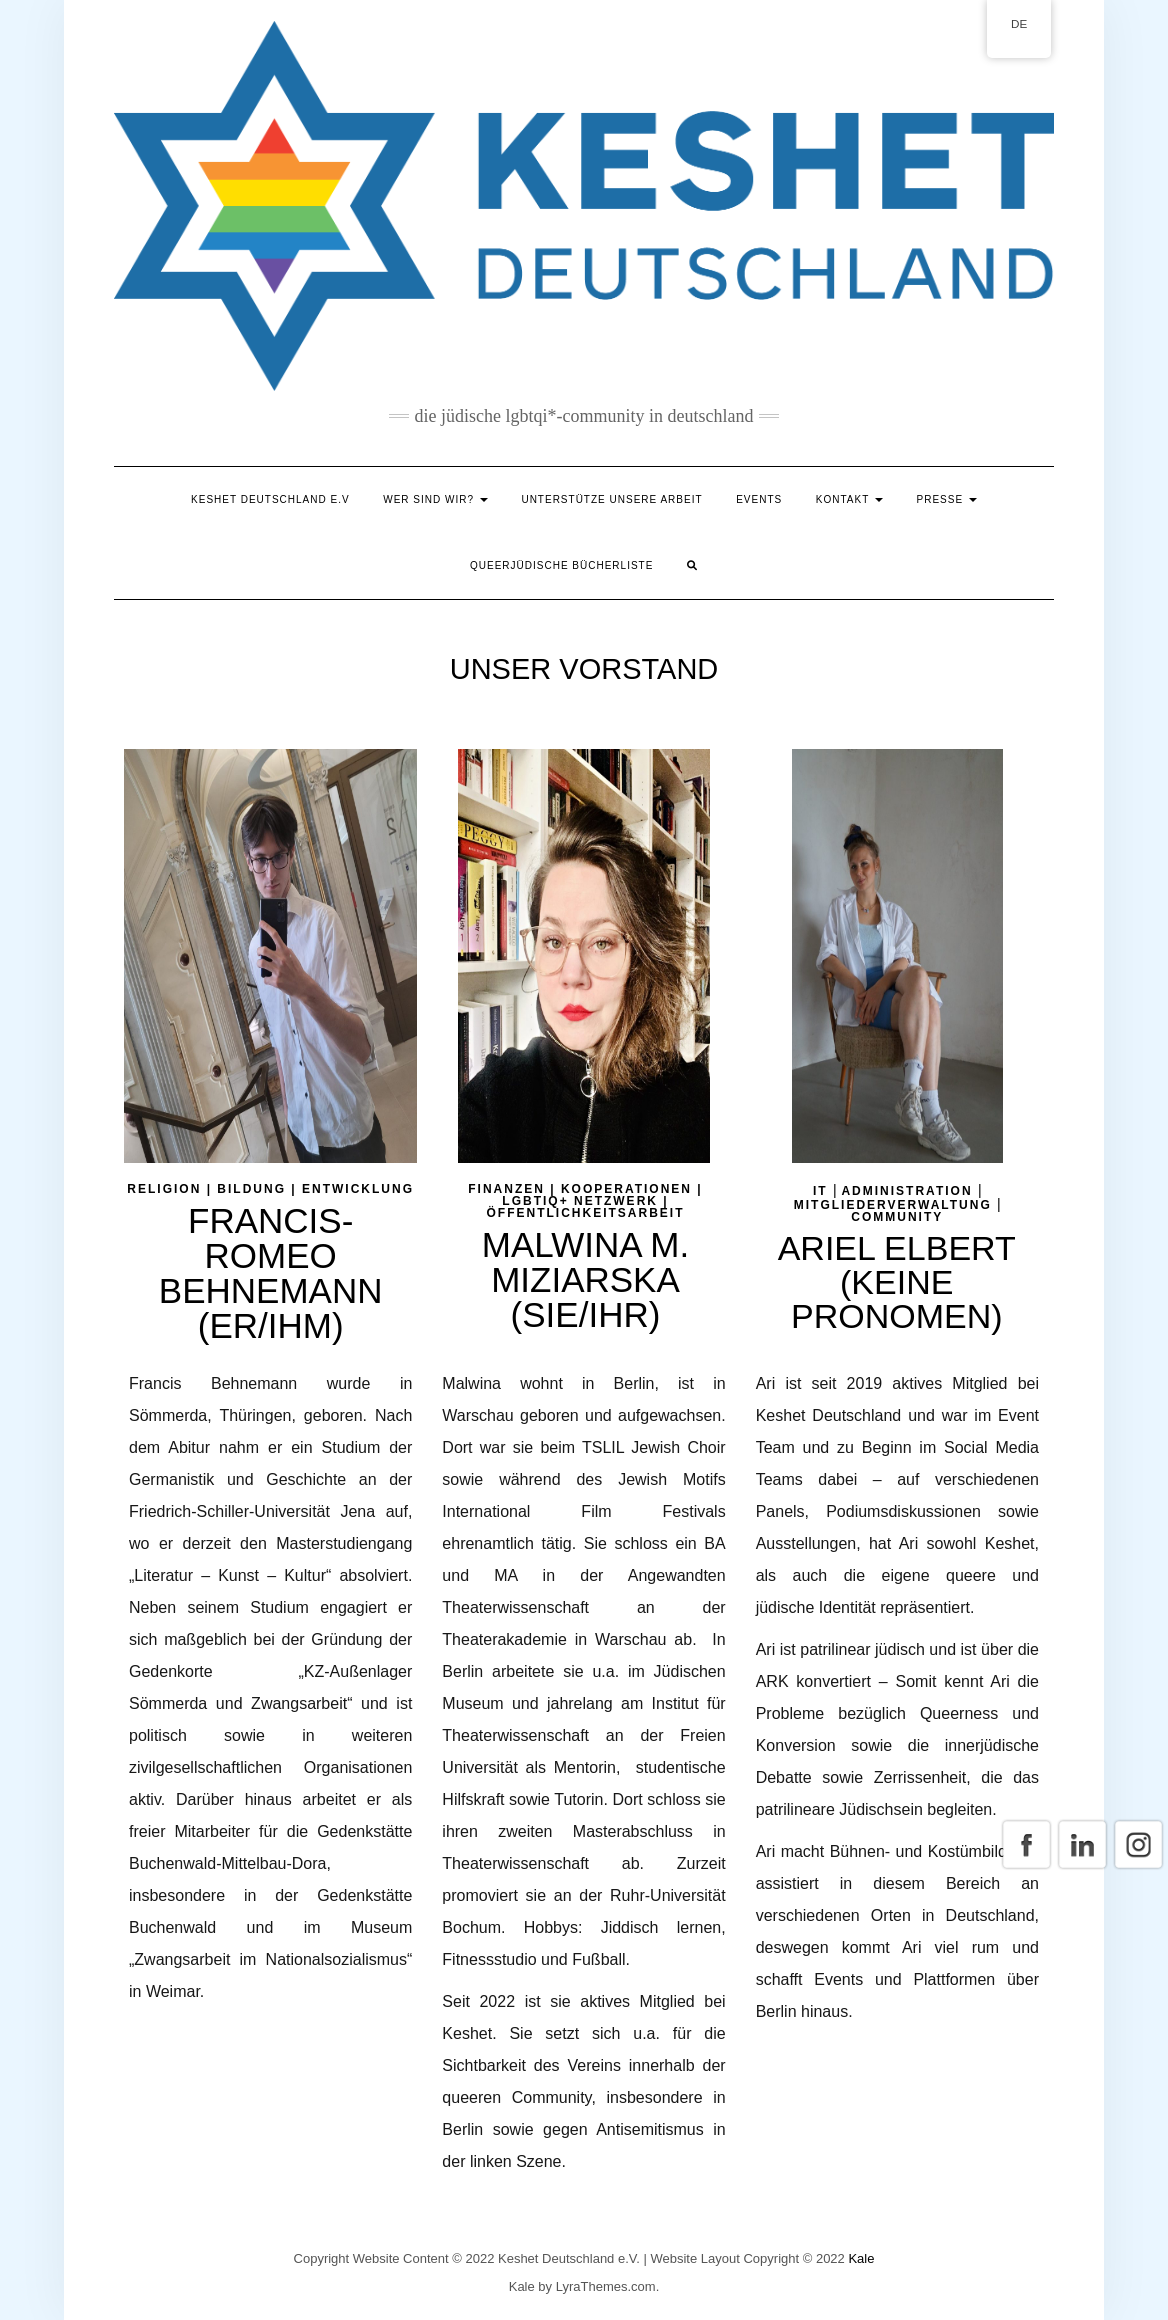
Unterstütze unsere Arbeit (611, 499)
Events (759, 499)
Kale (861, 2258)
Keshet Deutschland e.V (270, 499)
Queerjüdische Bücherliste (561, 565)
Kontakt (849, 499)
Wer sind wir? (435, 499)
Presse (947, 499)
